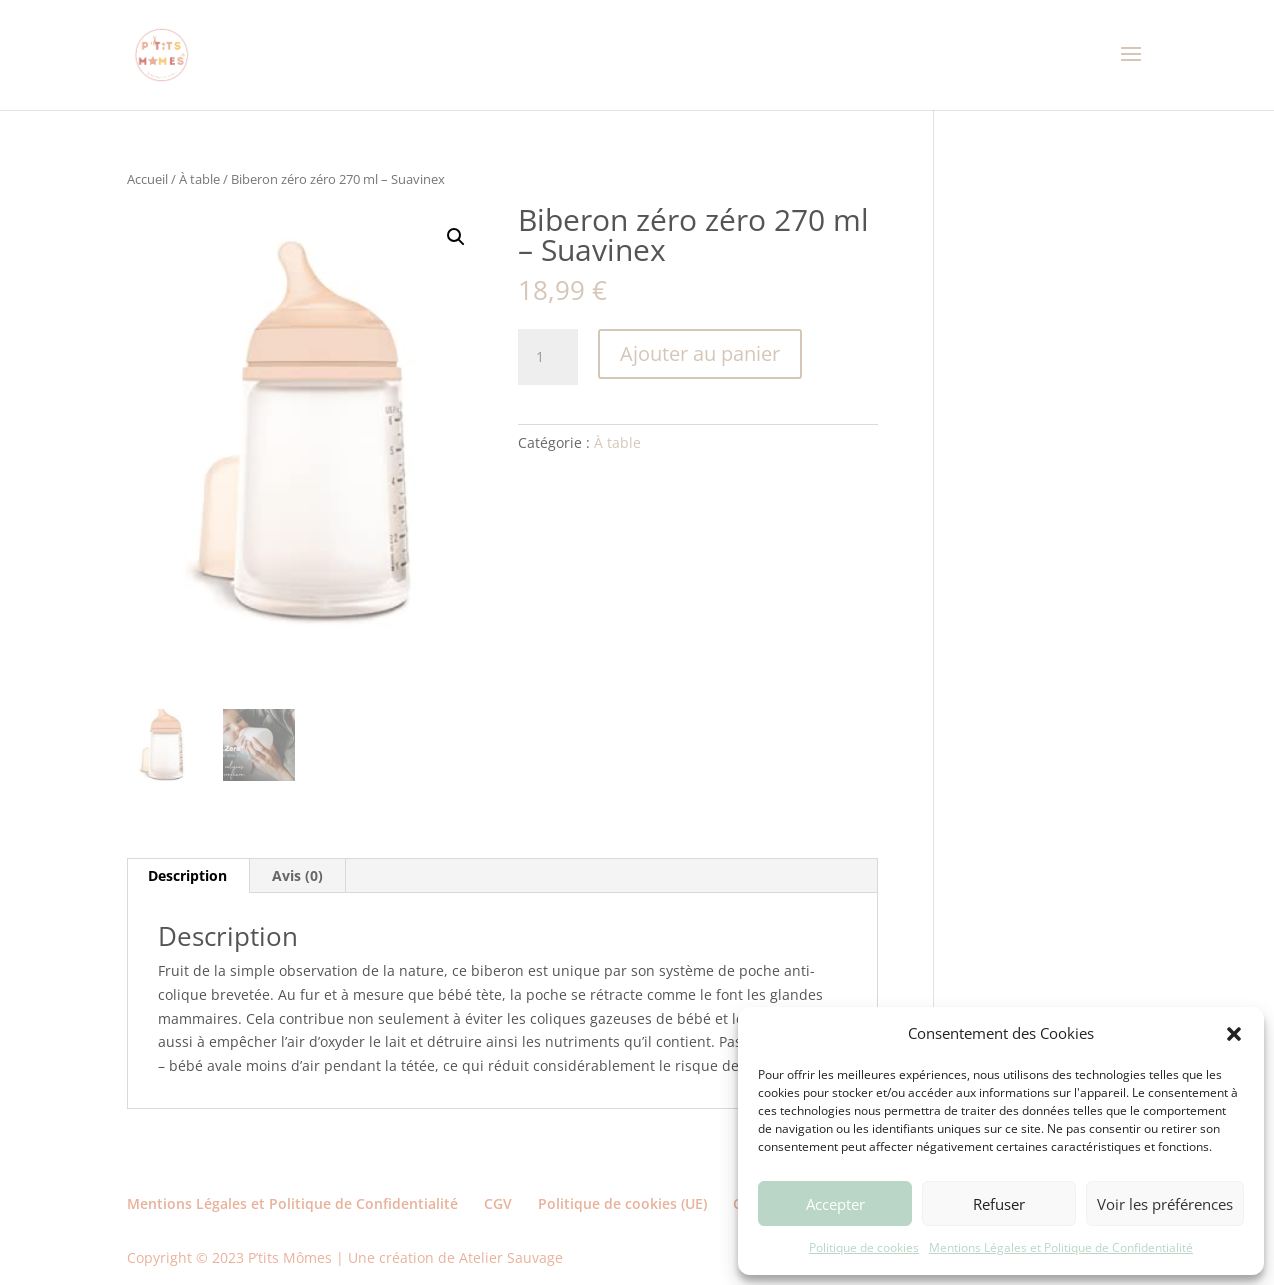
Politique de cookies (864, 1247)
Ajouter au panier (700, 353)
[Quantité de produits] (548, 357)
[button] (1234, 1034)
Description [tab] (187, 875)
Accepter (835, 1204)
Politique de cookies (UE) (622, 1203)
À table (199, 179)
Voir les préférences (1165, 1204)
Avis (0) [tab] (297, 875)
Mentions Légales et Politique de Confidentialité (1061, 1247)
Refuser (999, 1204)
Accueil (147, 179)
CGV (498, 1203)
